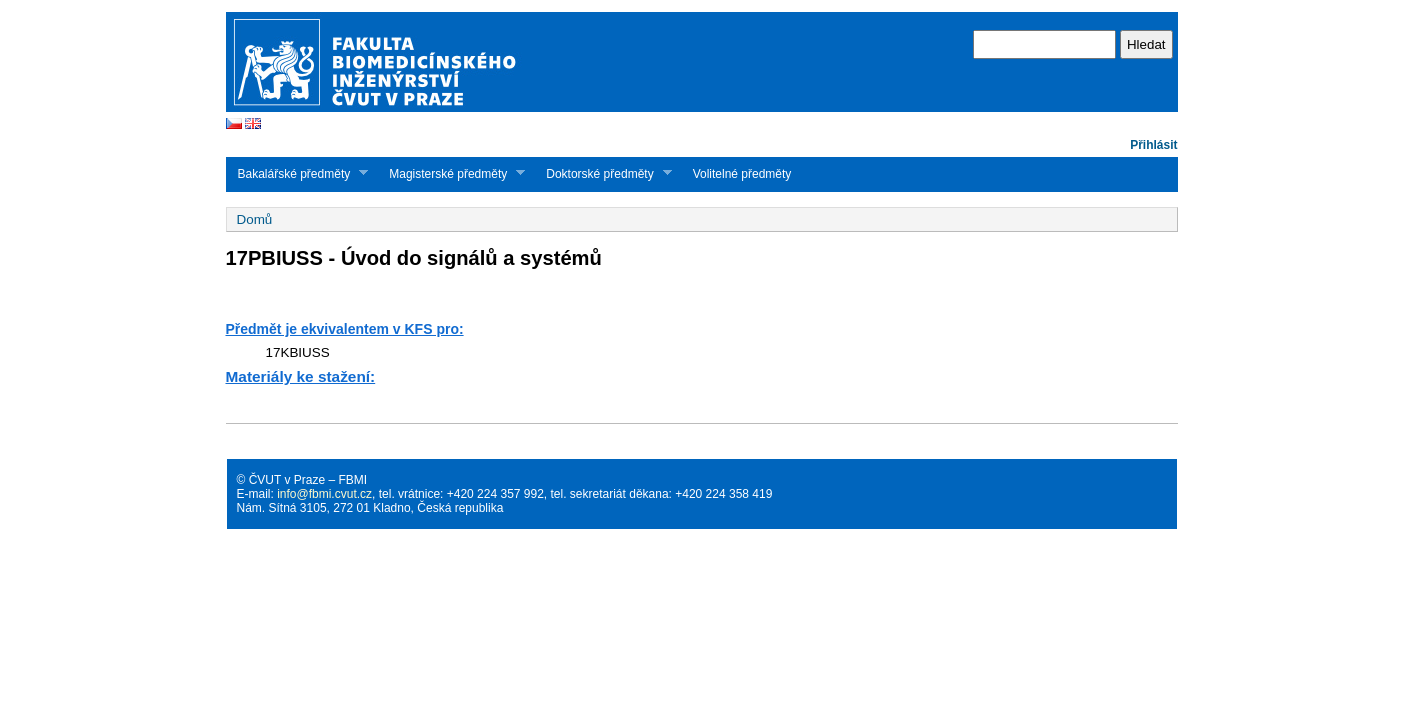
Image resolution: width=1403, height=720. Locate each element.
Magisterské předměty (451, 173)
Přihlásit (1153, 145)
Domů (255, 219)
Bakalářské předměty (297, 173)
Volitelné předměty (742, 174)
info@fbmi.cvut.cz (324, 494)
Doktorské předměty (602, 173)
